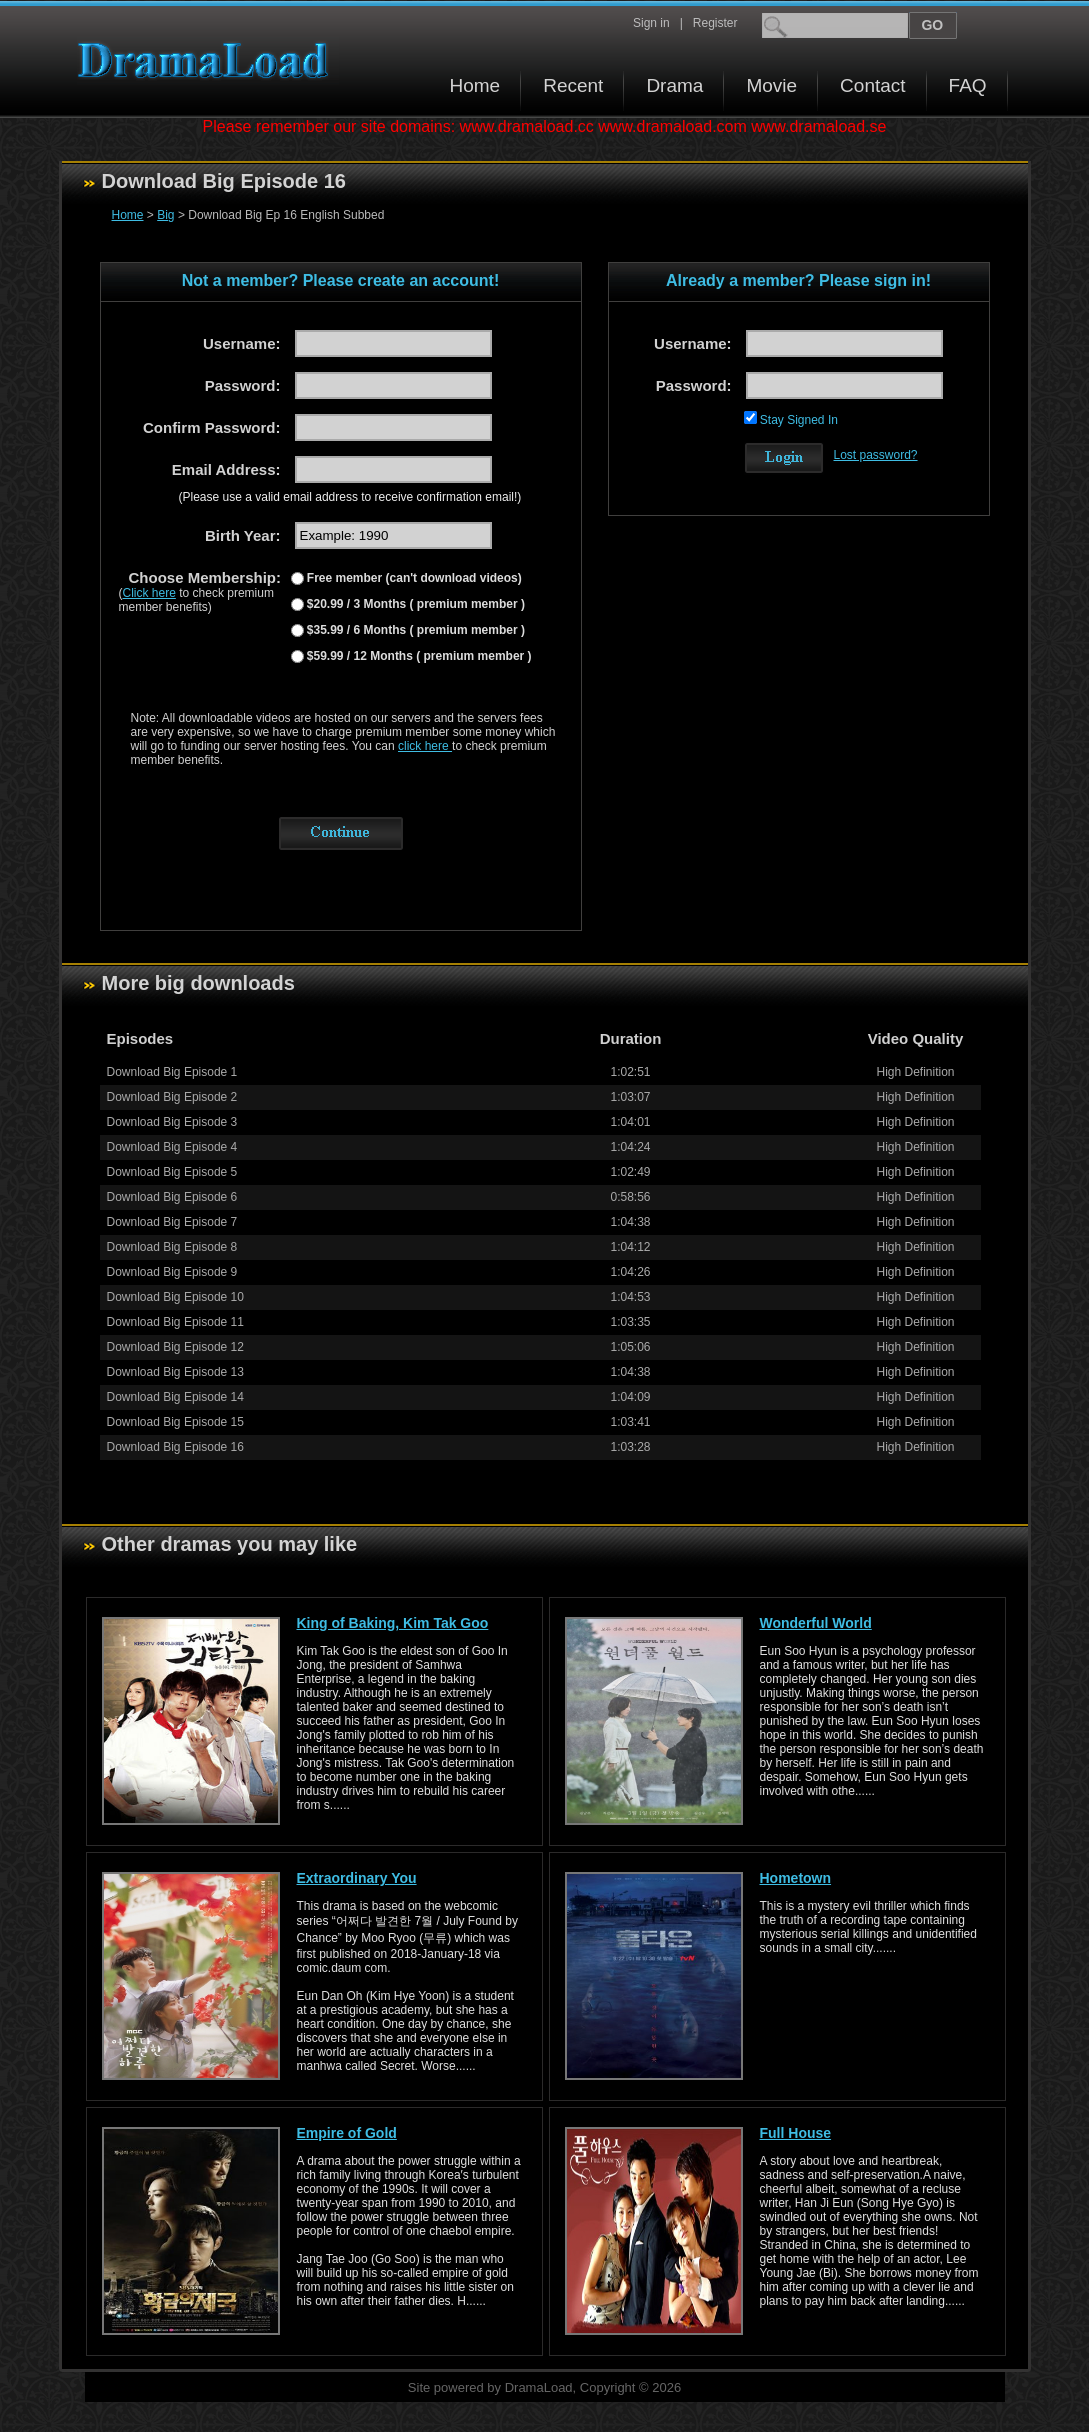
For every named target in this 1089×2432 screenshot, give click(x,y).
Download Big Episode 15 (175, 1422)
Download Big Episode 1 (172, 1072)
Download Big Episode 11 (175, 1322)
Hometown (796, 1878)
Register (715, 23)
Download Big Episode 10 (175, 1297)
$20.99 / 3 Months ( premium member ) (414, 604)
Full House (796, 2133)
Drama (674, 85)
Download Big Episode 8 (172, 1247)
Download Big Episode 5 (172, 1172)
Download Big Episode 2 (172, 1097)
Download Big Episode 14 (175, 1397)
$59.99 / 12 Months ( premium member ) (418, 656)
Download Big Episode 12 (175, 1347)
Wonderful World (816, 1623)
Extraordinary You (357, 1878)
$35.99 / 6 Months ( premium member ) (414, 630)
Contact (872, 85)
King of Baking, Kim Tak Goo (393, 1623)
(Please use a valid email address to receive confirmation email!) (350, 497)
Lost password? (876, 455)
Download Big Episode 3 (172, 1122)
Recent (573, 85)
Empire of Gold (347, 2133)
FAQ (968, 85)
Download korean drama (208, 60)
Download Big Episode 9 (172, 1272)
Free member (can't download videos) (413, 578)
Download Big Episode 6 (172, 1197)
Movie (771, 85)
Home (475, 85)
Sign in (651, 23)
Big (165, 215)
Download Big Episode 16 (175, 1447)
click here (425, 746)
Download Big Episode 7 (172, 1222)
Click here (149, 593)
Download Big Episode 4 (172, 1147)
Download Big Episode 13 (175, 1372)
